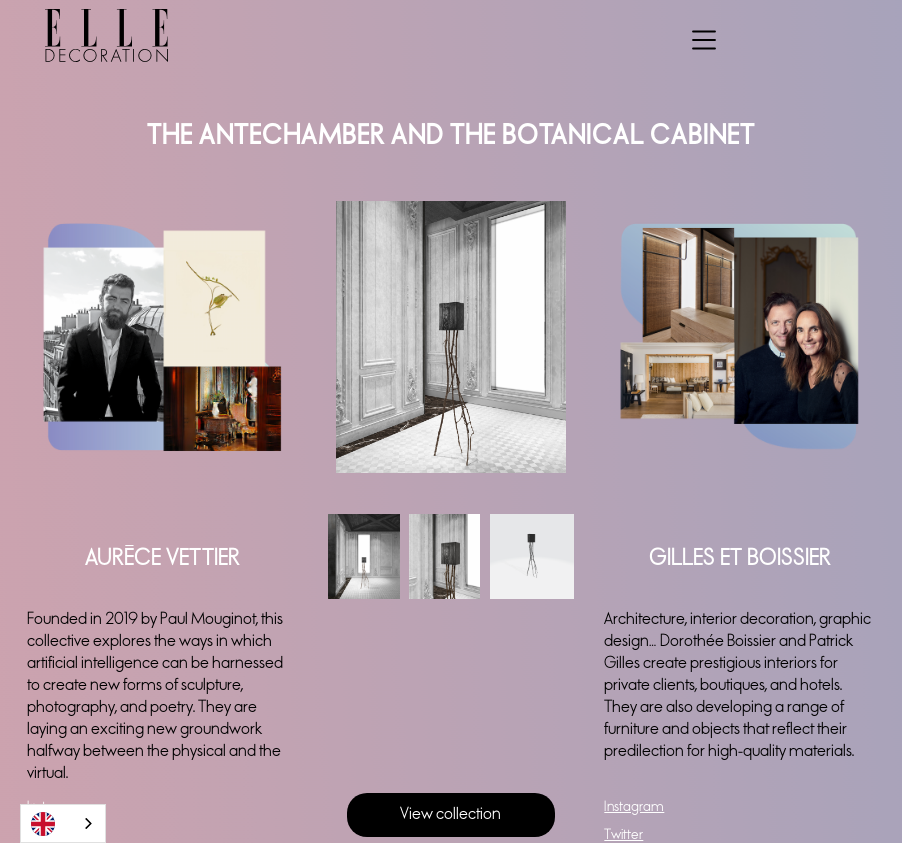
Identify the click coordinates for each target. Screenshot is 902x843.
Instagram (634, 806)
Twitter (623, 834)
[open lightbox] (451, 337)
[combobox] (63, 823)
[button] (704, 36)
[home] (84, 35)
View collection (450, 814)
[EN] (63, 823)
